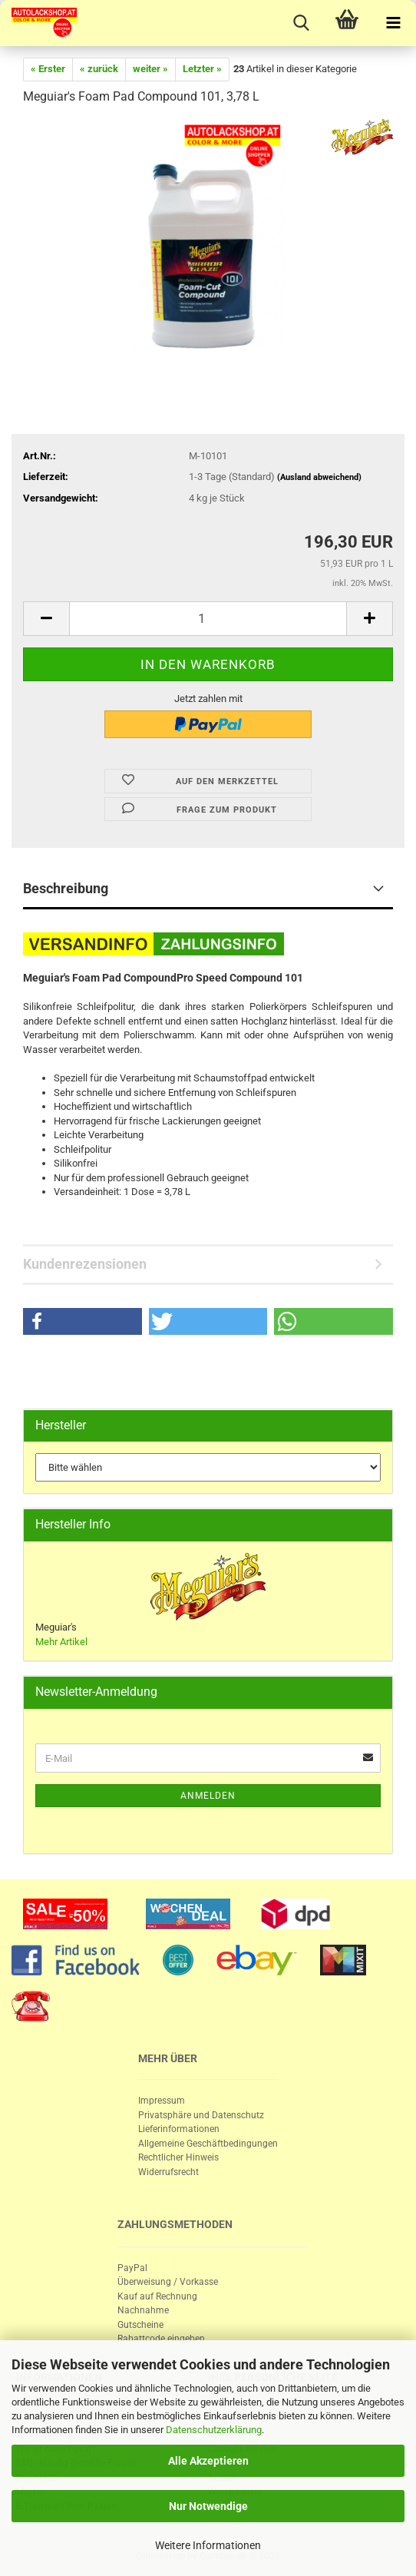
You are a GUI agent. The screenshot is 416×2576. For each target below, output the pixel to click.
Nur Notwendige (208, 2506)
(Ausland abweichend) (319, 477)
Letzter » (202, 68)
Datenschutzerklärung (214, 2429)
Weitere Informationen (208, 2545)
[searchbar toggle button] (301, 23)
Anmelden (208, 1795)
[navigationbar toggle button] (393, 23)
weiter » (150, 68)
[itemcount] (208, 618)
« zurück (99, 68)
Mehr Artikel (61, 1641)
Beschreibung (65, 888)
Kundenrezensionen (85, 1264)
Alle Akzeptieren (208, 2461)
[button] (82, 1321)
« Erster (48, 68)
